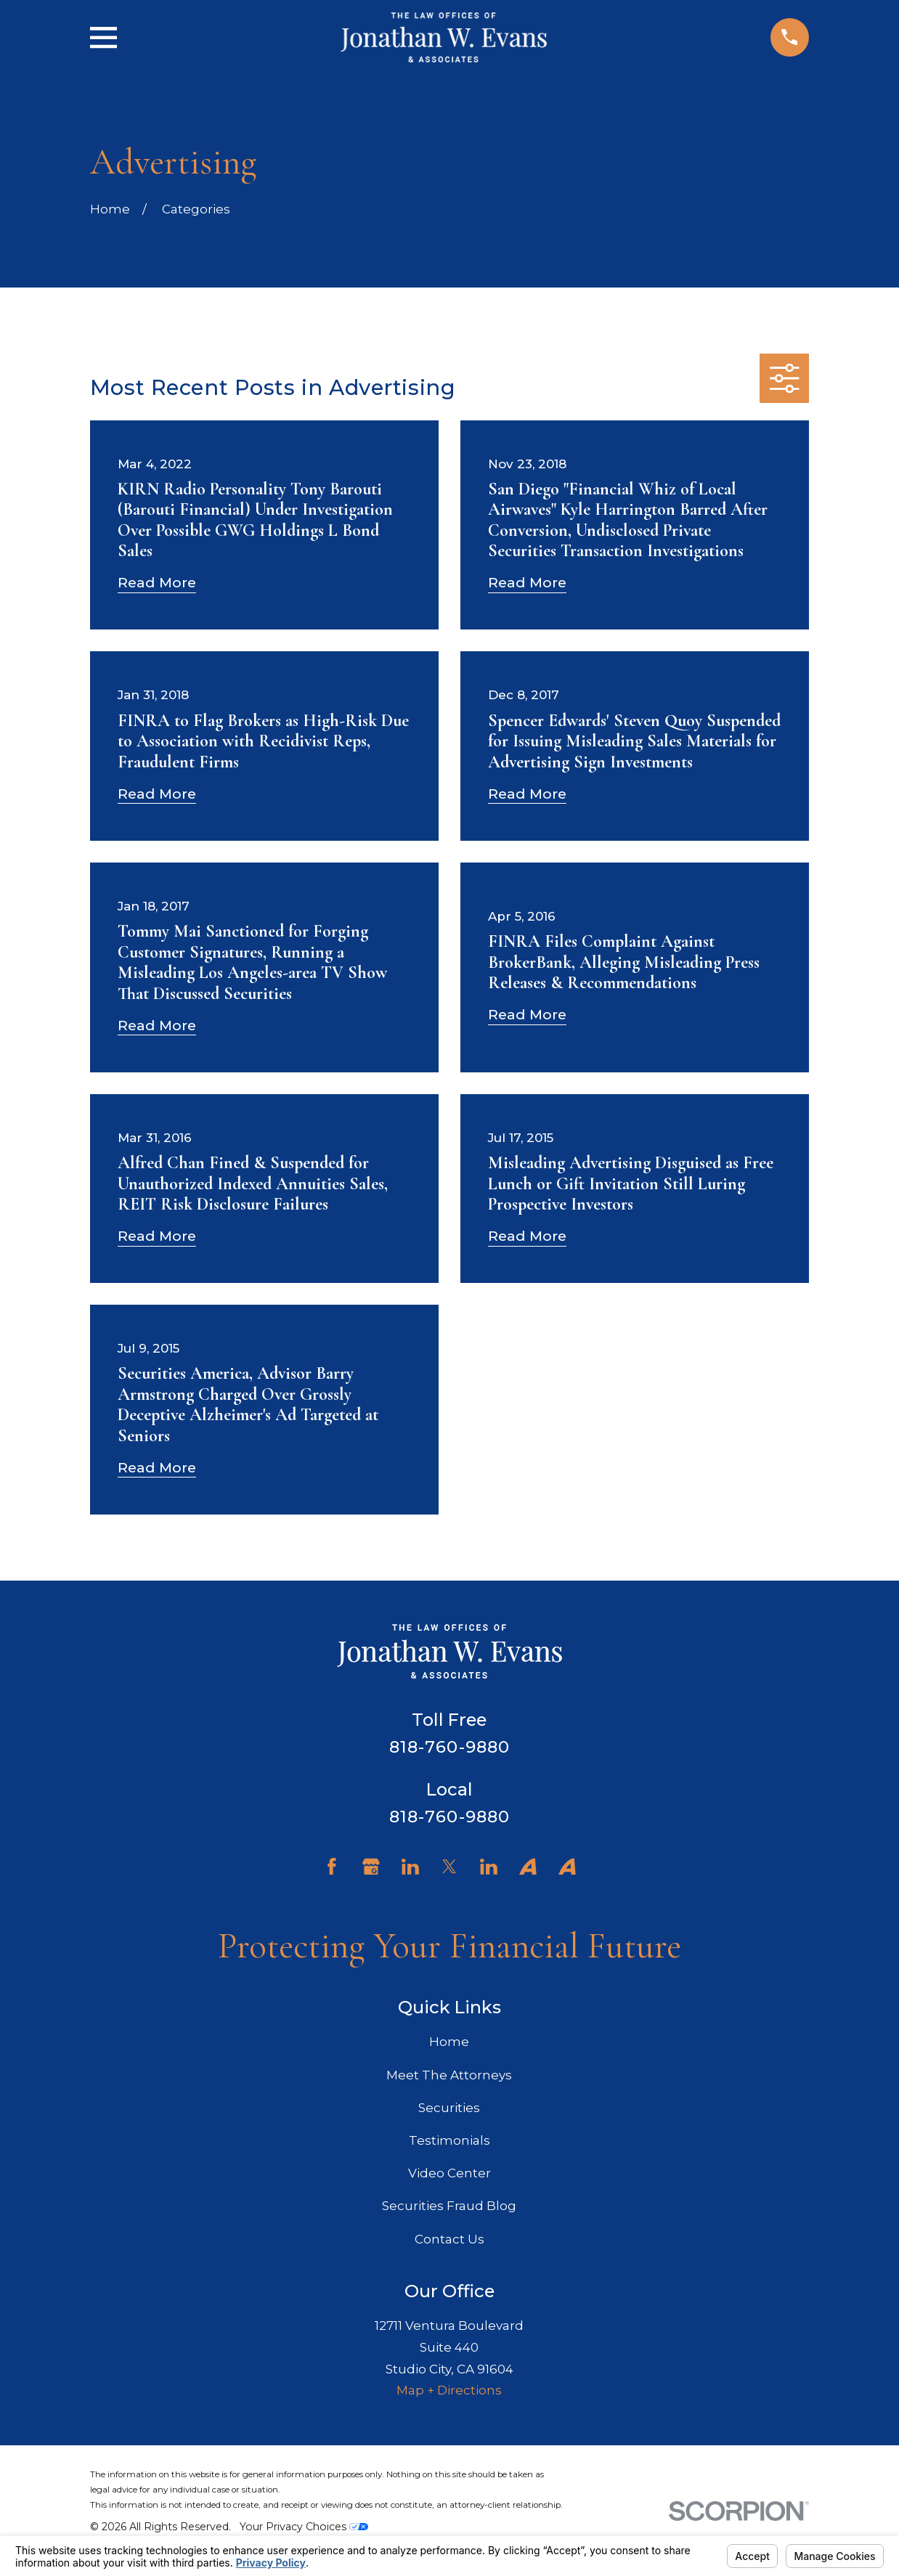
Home (449, 2041)
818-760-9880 (449, 1747)
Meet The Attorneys (449, 2075)
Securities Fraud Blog (449, 2205)
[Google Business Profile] (371, 1866)
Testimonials (449, 2140)
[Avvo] (528, 1866)
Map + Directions (449, 2390)
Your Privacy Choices (304, 2526)
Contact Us (449, 2239)
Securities (449, 2107)
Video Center (449, 2173)
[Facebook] (332, 1866)
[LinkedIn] (410, 1866)
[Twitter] (449, 1866)
